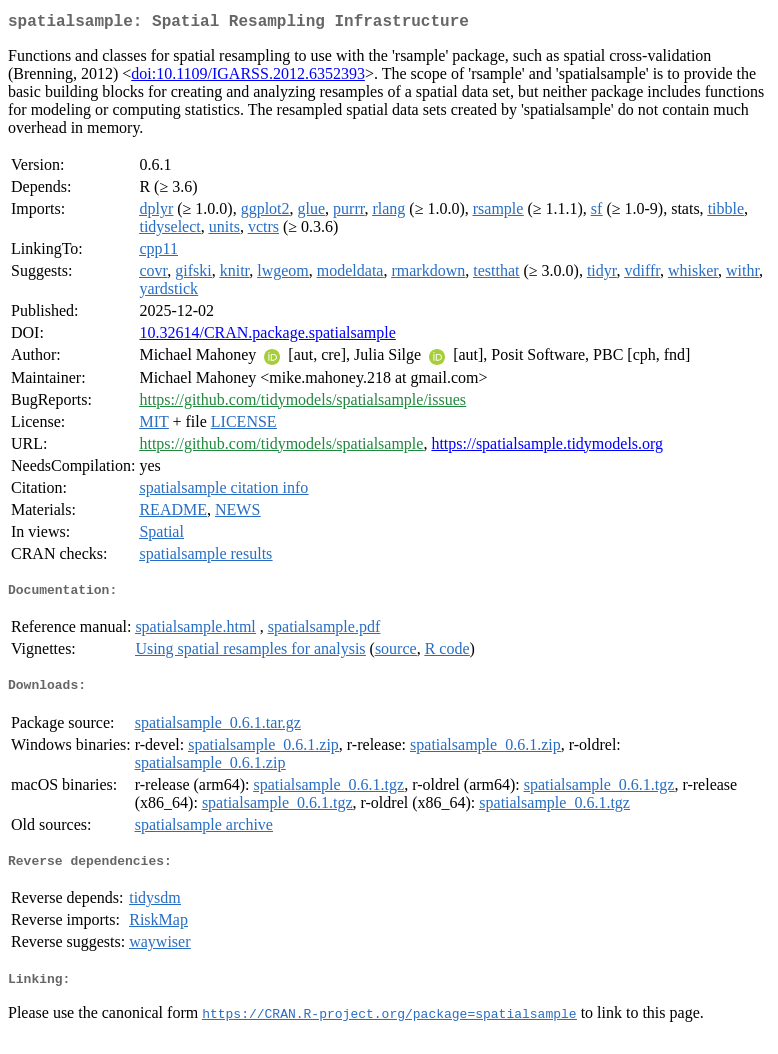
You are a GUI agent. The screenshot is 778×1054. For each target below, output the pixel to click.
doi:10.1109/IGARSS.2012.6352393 (248, 77)
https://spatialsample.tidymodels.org (547, 447)
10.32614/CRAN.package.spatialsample (267, 336)
